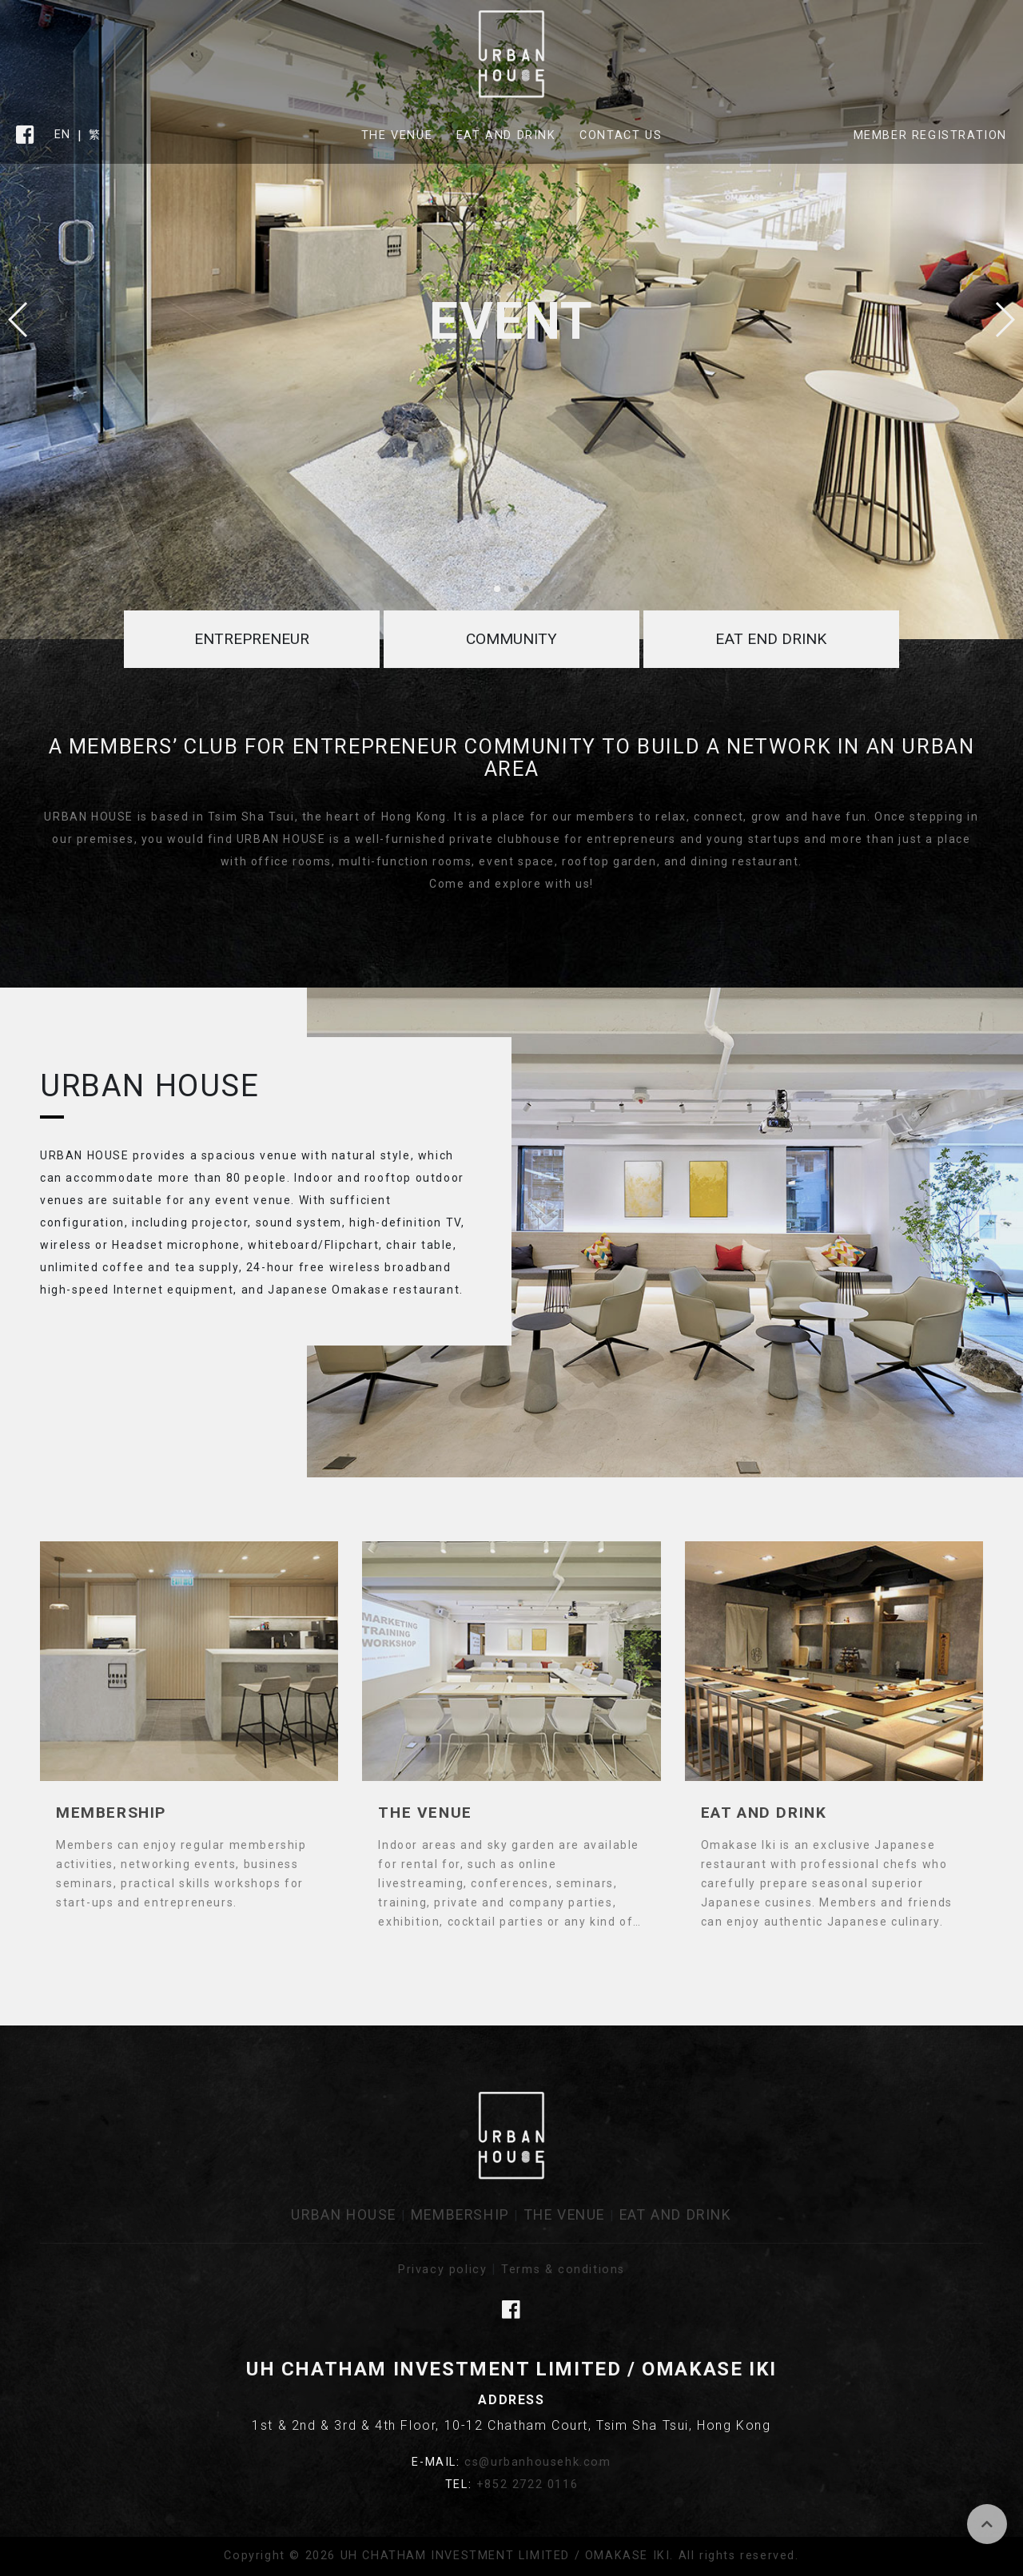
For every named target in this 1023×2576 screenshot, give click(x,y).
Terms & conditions (563, 2269)
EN (62, 134)
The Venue (396, 135)
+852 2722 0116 (527, 2484)
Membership (460, 2215)
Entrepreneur (251, 639)
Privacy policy (442, 2269)
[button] (1004, 319)
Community (511, 639)
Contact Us (620, 135)
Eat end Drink (770, 639)
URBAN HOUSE (343, 2215)
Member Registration (930, 135)
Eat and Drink (506, 135)
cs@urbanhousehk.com (537, 2462)
